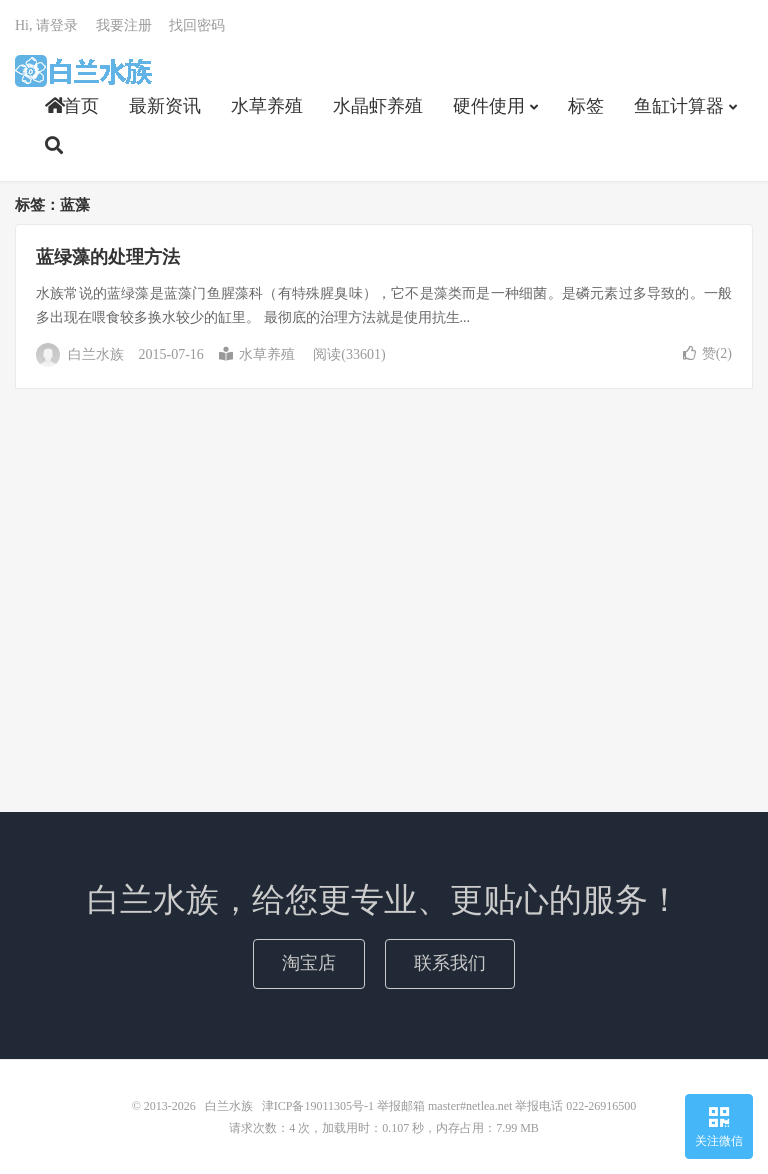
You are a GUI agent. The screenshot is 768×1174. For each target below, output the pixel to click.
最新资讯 (165, 106)
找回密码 (197, 25)
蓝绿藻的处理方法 (108, 257)
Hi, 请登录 (46, 25)
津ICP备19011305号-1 (318, 1106)
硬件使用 (489, 106)
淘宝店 (309, 963)
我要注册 (124, 25)
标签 (586, 106)
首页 (72, 106)
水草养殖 (267, 106)
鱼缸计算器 (679, 106)
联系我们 (450, 963)
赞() (707, 353)
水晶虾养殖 (378, 106)
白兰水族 (83, 71)
